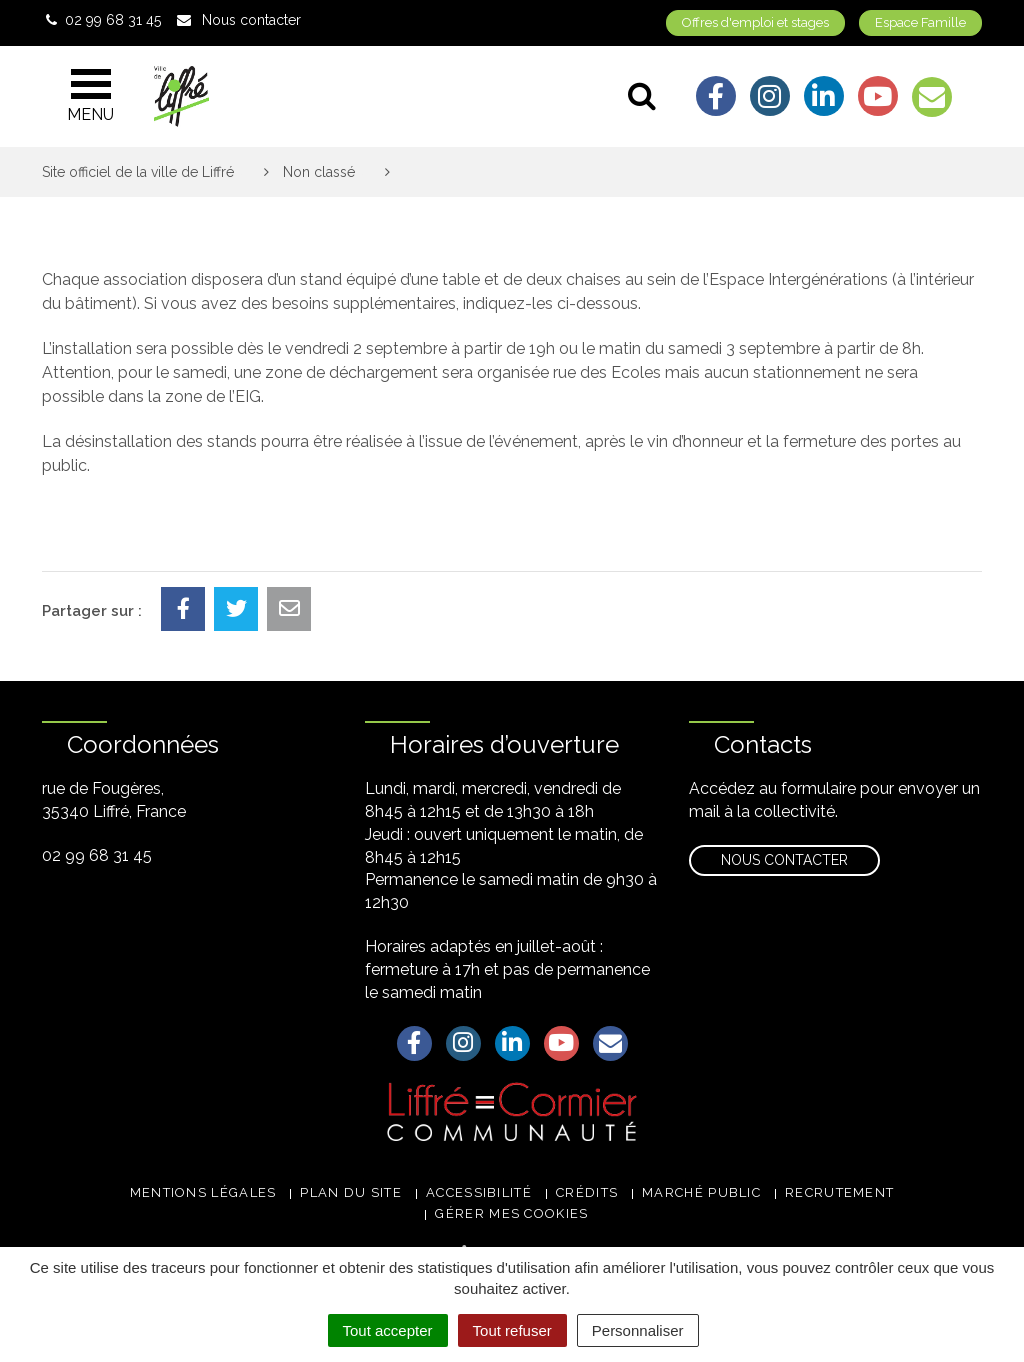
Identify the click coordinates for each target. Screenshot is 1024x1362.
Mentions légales (203, 1192)
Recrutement (839, 1192)
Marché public (701, 1192)
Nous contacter (784, 860)
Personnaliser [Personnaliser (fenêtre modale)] (638, 1330)
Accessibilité (479, 1192)
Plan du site (351, 1192)
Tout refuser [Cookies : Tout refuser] (512, 1330)
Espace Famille (920, 22)
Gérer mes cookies (511, 1213)
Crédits (587, 1192)
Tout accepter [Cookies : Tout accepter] (388, 1330)
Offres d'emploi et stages (755, 22)
